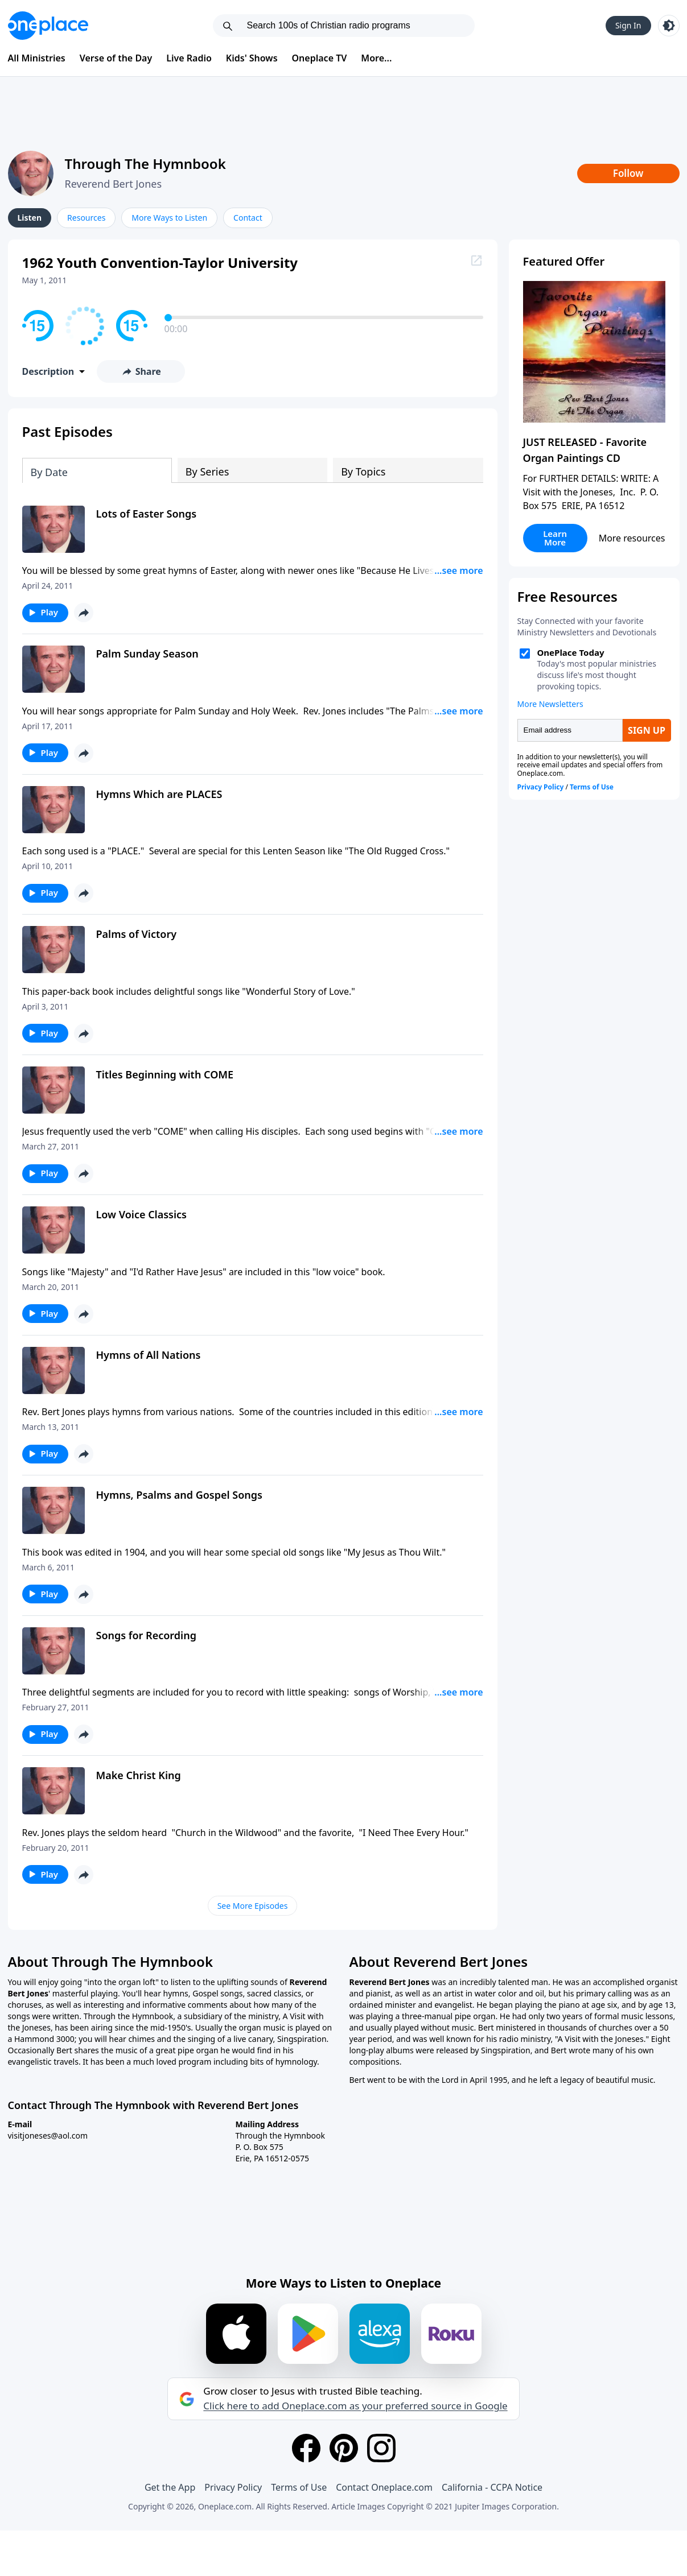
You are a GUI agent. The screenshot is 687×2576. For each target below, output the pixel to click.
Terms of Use (299, 2487)
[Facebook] (306, 2448)
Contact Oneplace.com (384, 2487)
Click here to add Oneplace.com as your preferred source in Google (355, 2406)
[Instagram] (381, 2448)
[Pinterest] (344, 2448)
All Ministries (36, 58)
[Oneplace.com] (48, 25)
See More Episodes (252, 1905)
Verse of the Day (116, 58)
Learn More (555, 538)
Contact (247, 217)
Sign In (628, 25)
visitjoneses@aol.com (48, 2135)
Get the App (170, 2487)
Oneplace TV (319, 58)
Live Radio (189, 58)
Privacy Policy (233, 2487)
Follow (628, 173)
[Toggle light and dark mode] (669, 25)
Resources (86, 217)
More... (376, 58)
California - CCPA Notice (492, 2487)
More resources (632, 538)
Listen (30, 217)
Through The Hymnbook (145, 163)
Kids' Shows (252, 58)
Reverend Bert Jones (113, 184)
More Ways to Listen (169, 217)
